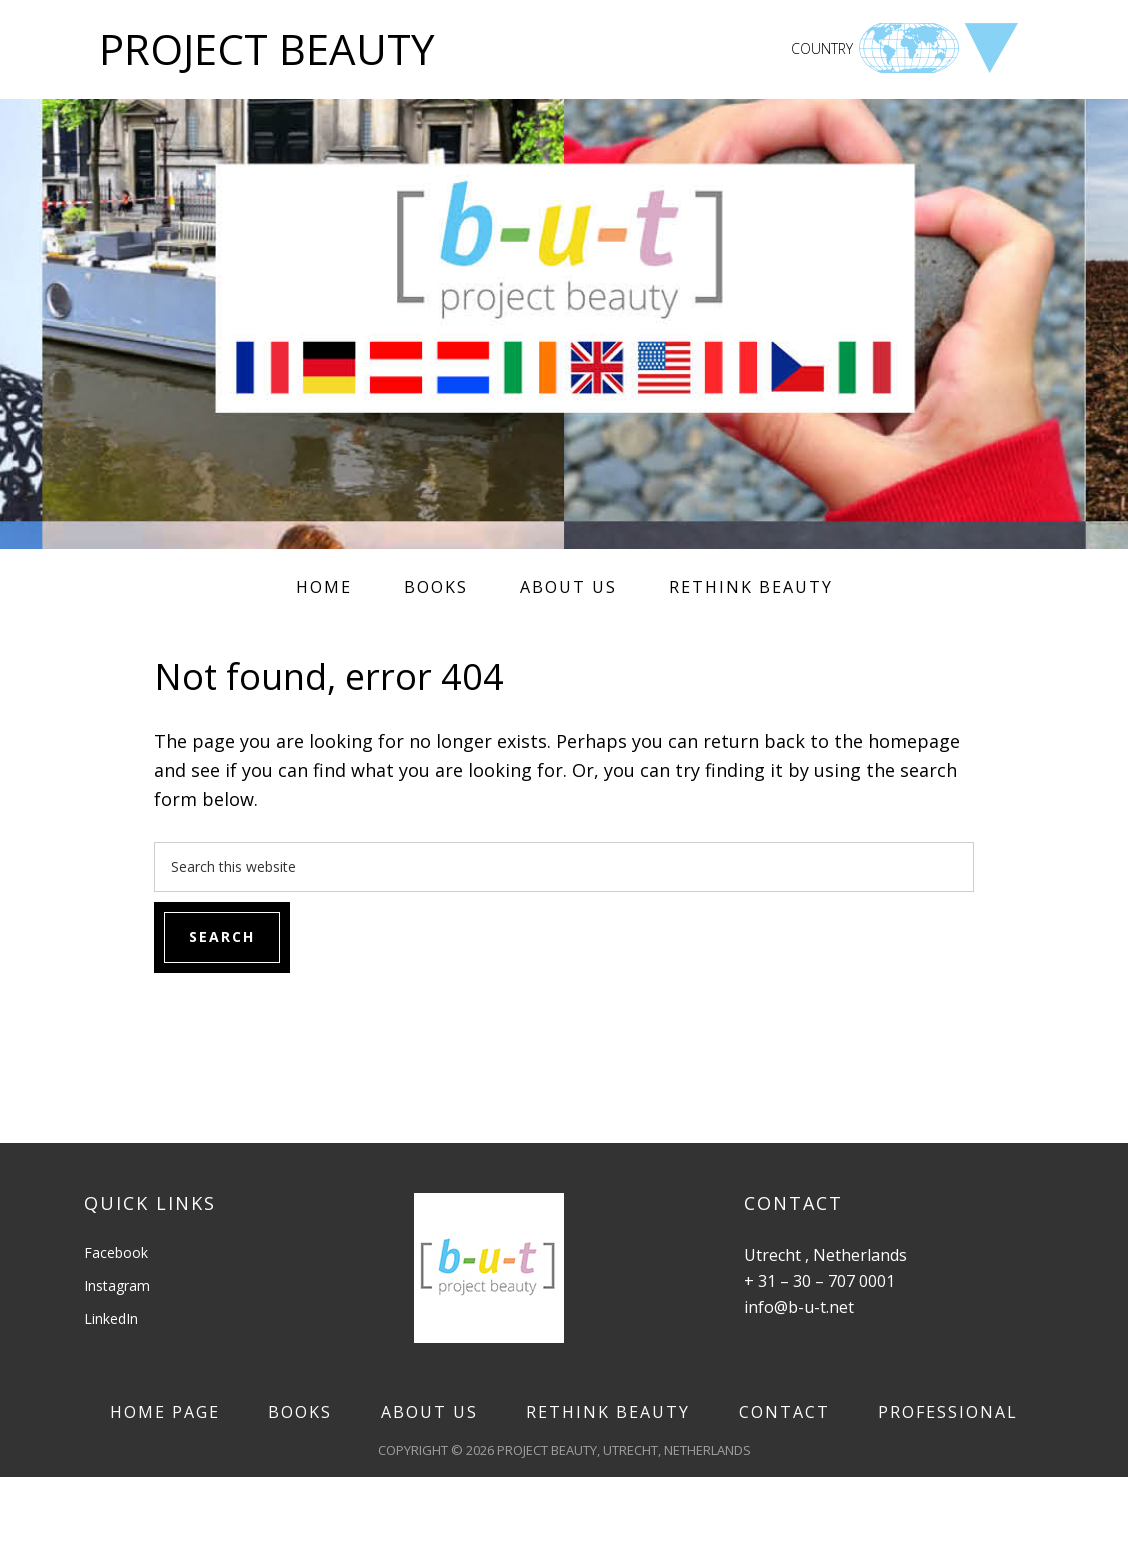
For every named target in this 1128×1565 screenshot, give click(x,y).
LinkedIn (111, 1318)
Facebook (116, 1252)
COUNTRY (822, 48)
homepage (914, 741)
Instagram (117, 1285)
